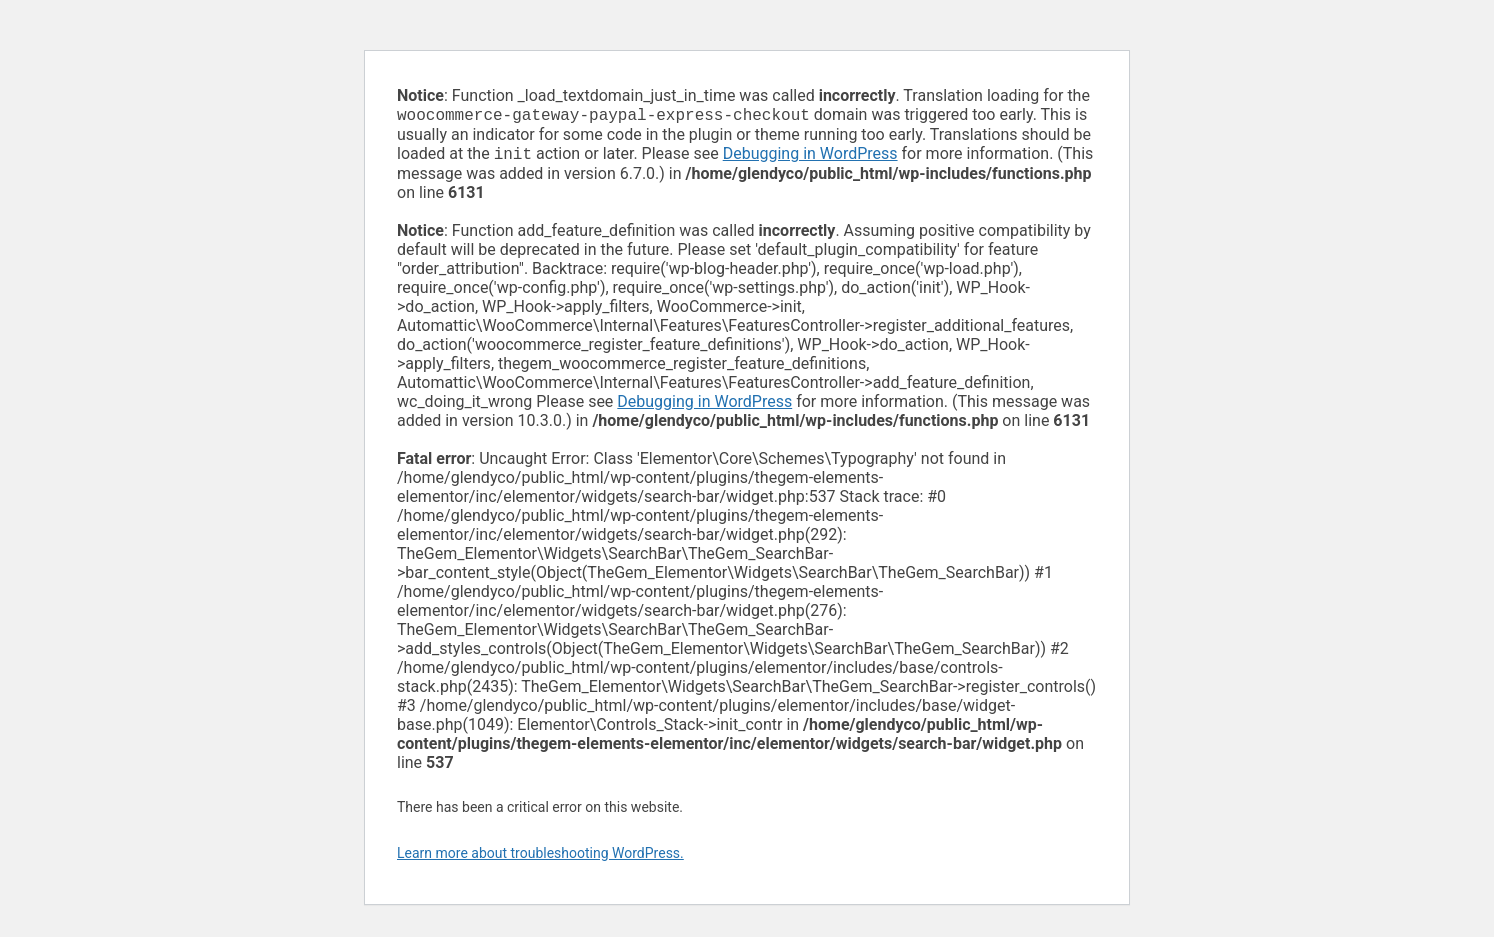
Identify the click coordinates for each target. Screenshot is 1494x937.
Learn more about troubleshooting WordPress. (540, 857)
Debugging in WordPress (810, 157)
